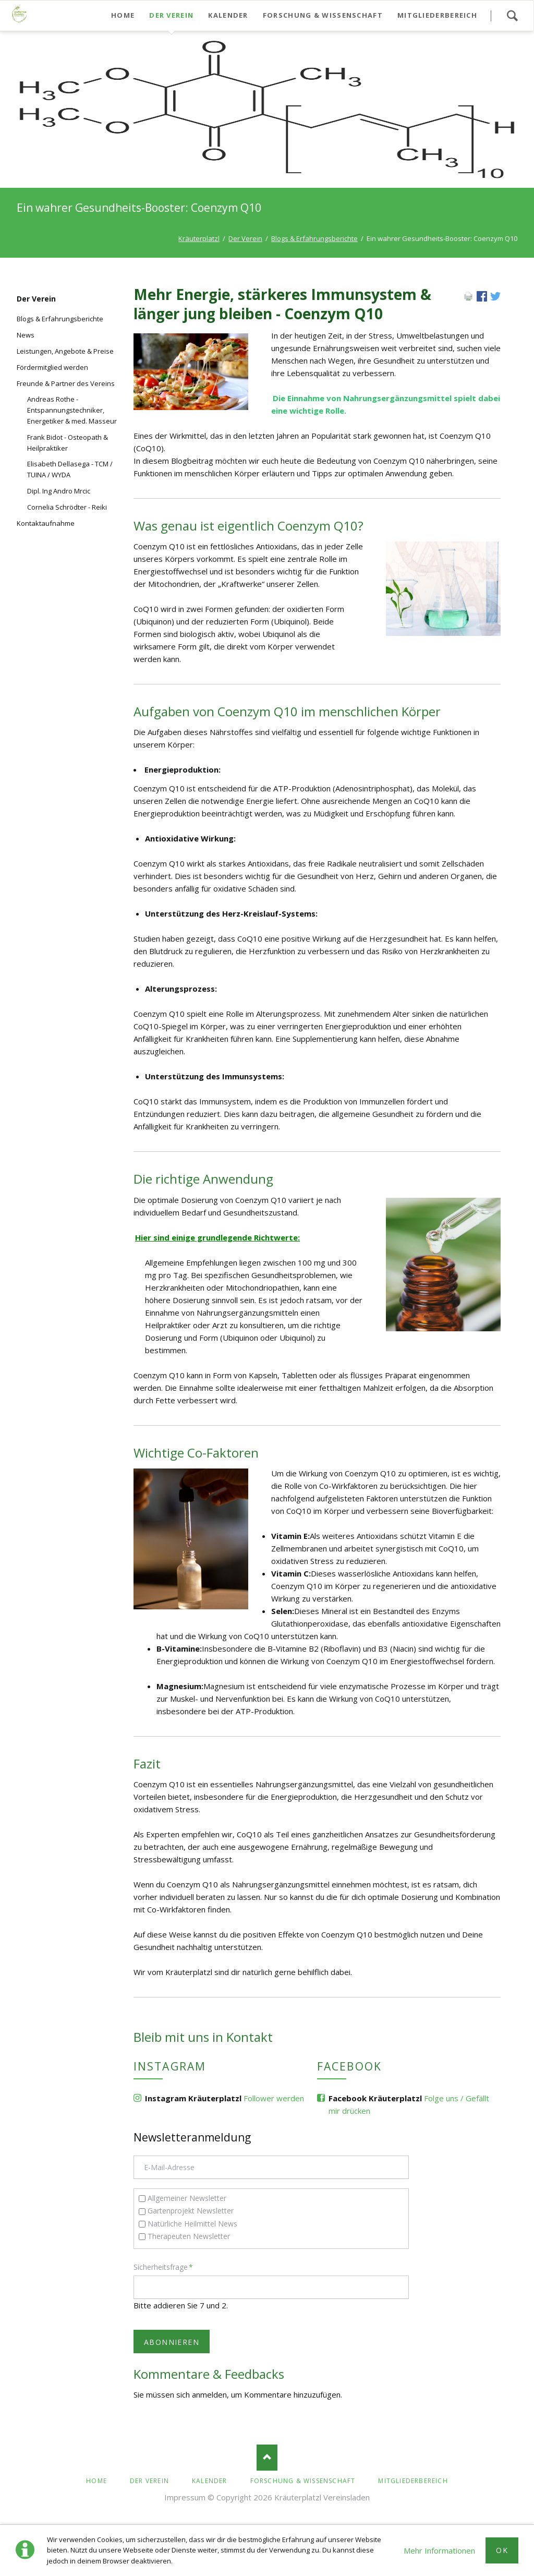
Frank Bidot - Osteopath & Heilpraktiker (67, 442)
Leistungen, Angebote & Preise (65, 351)
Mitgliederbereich (412, 2480)
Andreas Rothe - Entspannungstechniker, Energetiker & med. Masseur (72, 410)
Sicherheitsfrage (163, 2266)
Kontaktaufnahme (46, 523)
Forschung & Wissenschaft (303, 2480)
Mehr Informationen (439, 2550)
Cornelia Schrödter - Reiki (67, 507)
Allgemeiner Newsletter (187, 2198)
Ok (502, 2550)
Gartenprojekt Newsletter (191, 2211)
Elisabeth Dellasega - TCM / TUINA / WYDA (70, 469)
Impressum (184, 2497)
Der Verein (245, 238)
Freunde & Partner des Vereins (66, 383)
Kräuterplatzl (199, 238)
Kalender (209, 2480)
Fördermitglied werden (52, 367)
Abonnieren (171, 2342)
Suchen (512, 16)
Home (96, 2480)
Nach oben (267, 2458)
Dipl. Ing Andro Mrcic (58, 491)
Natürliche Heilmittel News (192, 2224)
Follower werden (274, 2098)
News (25, 335)
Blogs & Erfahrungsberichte (314, 238)
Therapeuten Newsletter (189, 2236)
